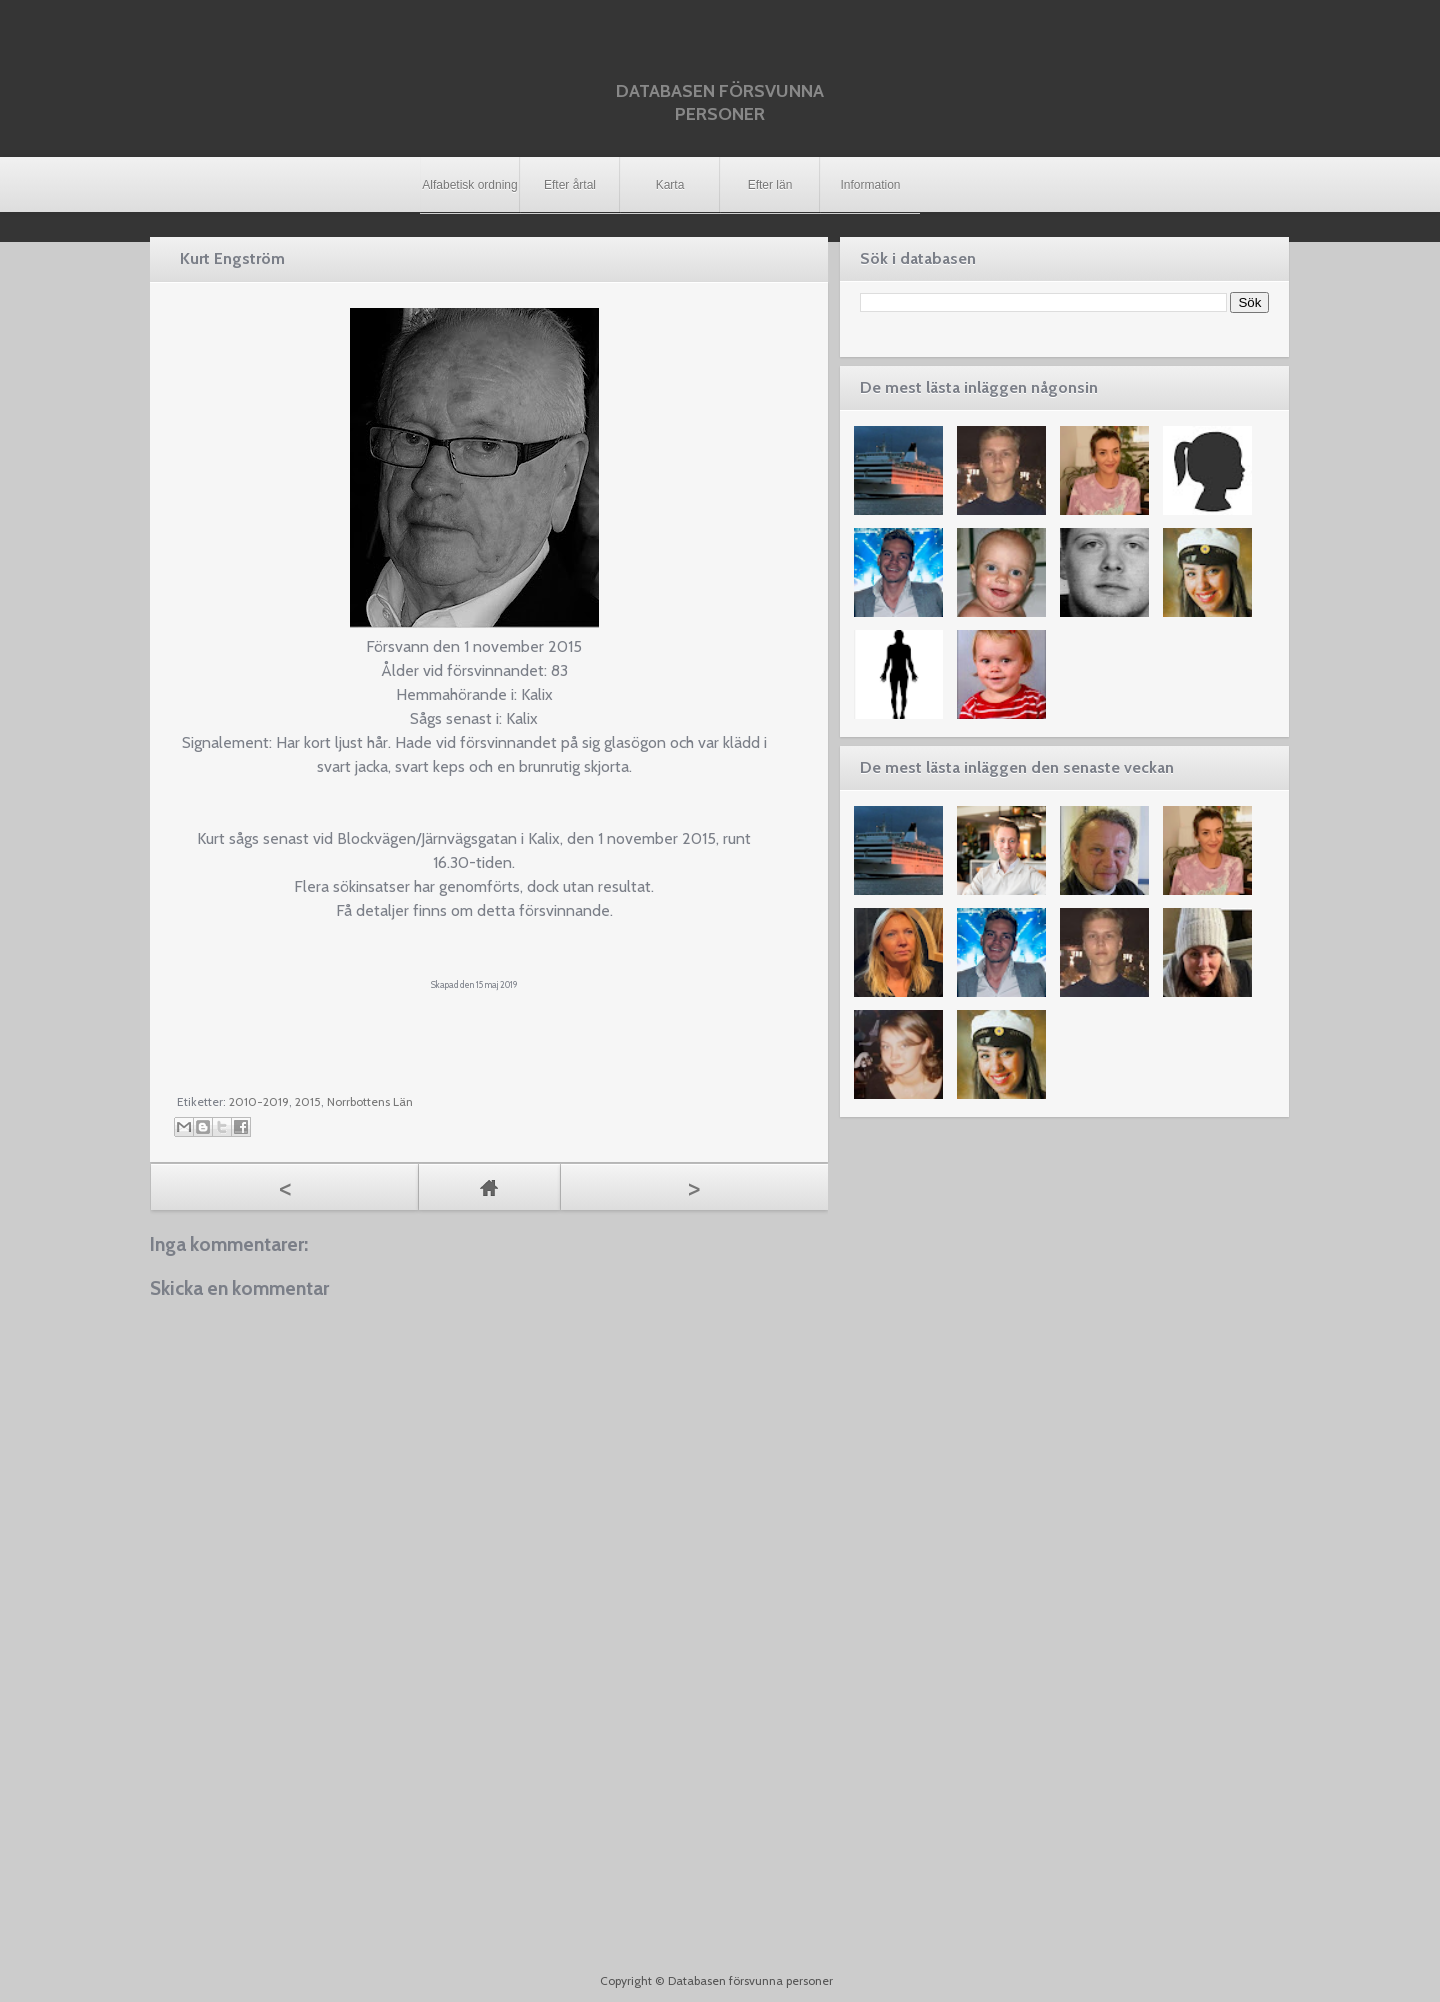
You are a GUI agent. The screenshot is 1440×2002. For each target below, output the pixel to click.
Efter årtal (570, 185)
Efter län (770, 185)
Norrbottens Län (370, 1101)
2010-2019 (259, 1101)
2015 (308, 1101)
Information (870, 185)
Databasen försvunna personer (720, 102)
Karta (670, 185)
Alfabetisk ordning (469, 185)
